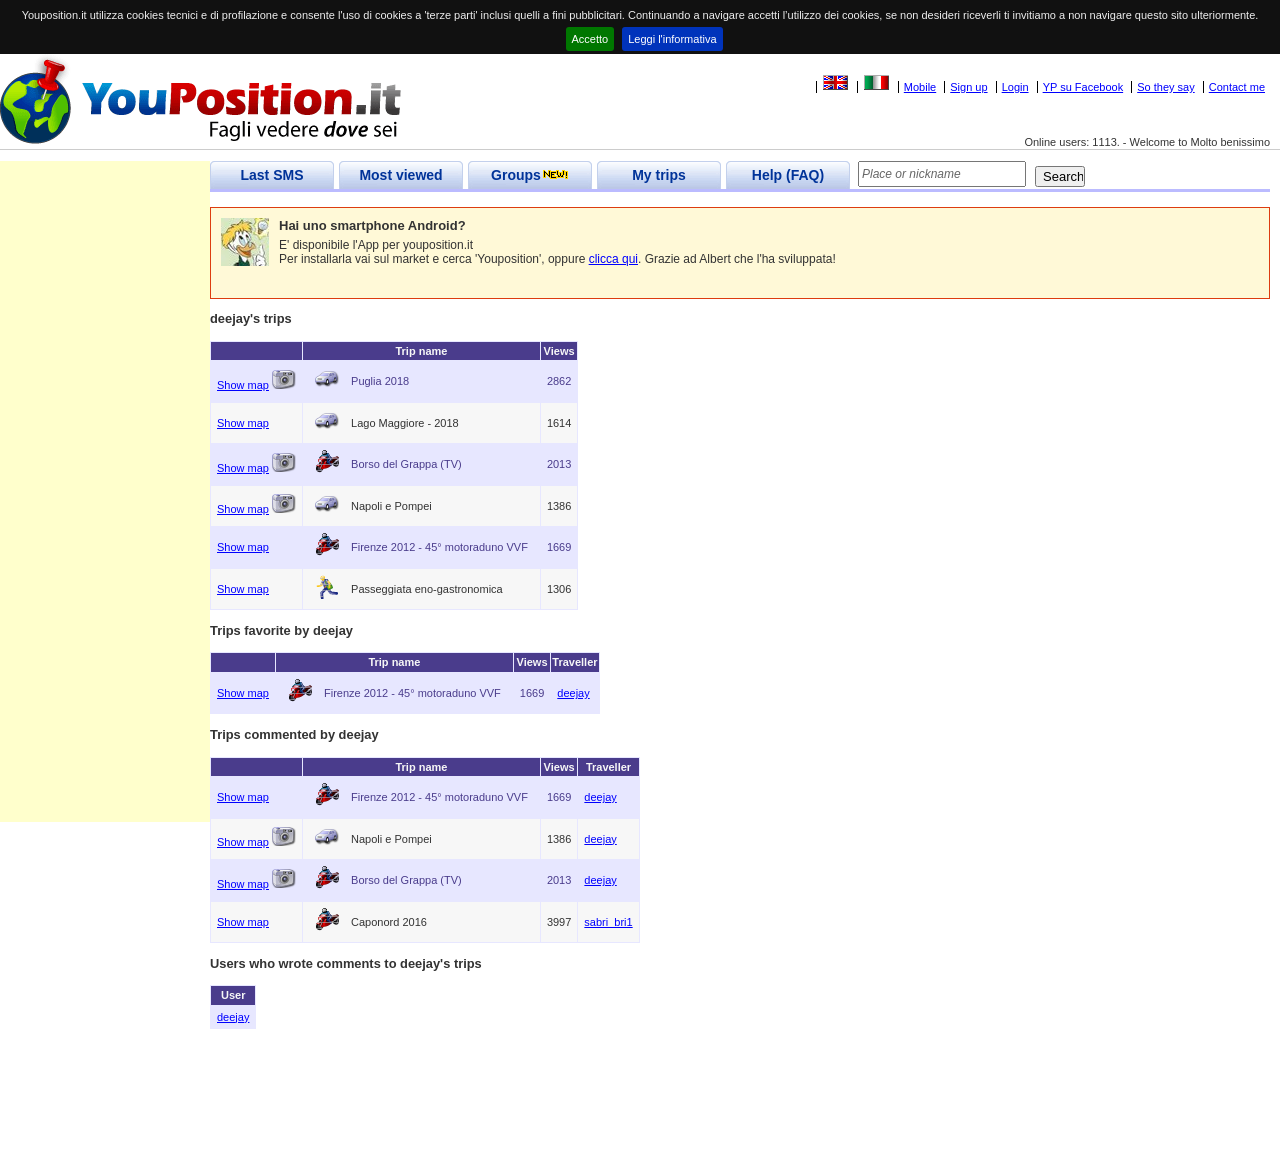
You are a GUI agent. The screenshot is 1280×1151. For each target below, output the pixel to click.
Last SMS (271, 175)
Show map (243, 385)
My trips (659, 175)
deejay (573, 693)
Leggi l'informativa (672, 39)
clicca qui (613, 259)
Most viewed (400, 175)
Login (1015, 87)
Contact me (1237, 87)
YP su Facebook (1083, 87)
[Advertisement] (105, 522)
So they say (1165, 87)
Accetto (590, 39)
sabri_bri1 (608, 922)
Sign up (968, 87)
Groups (530, 175)
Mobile (920, 87)
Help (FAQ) (788, 175)
